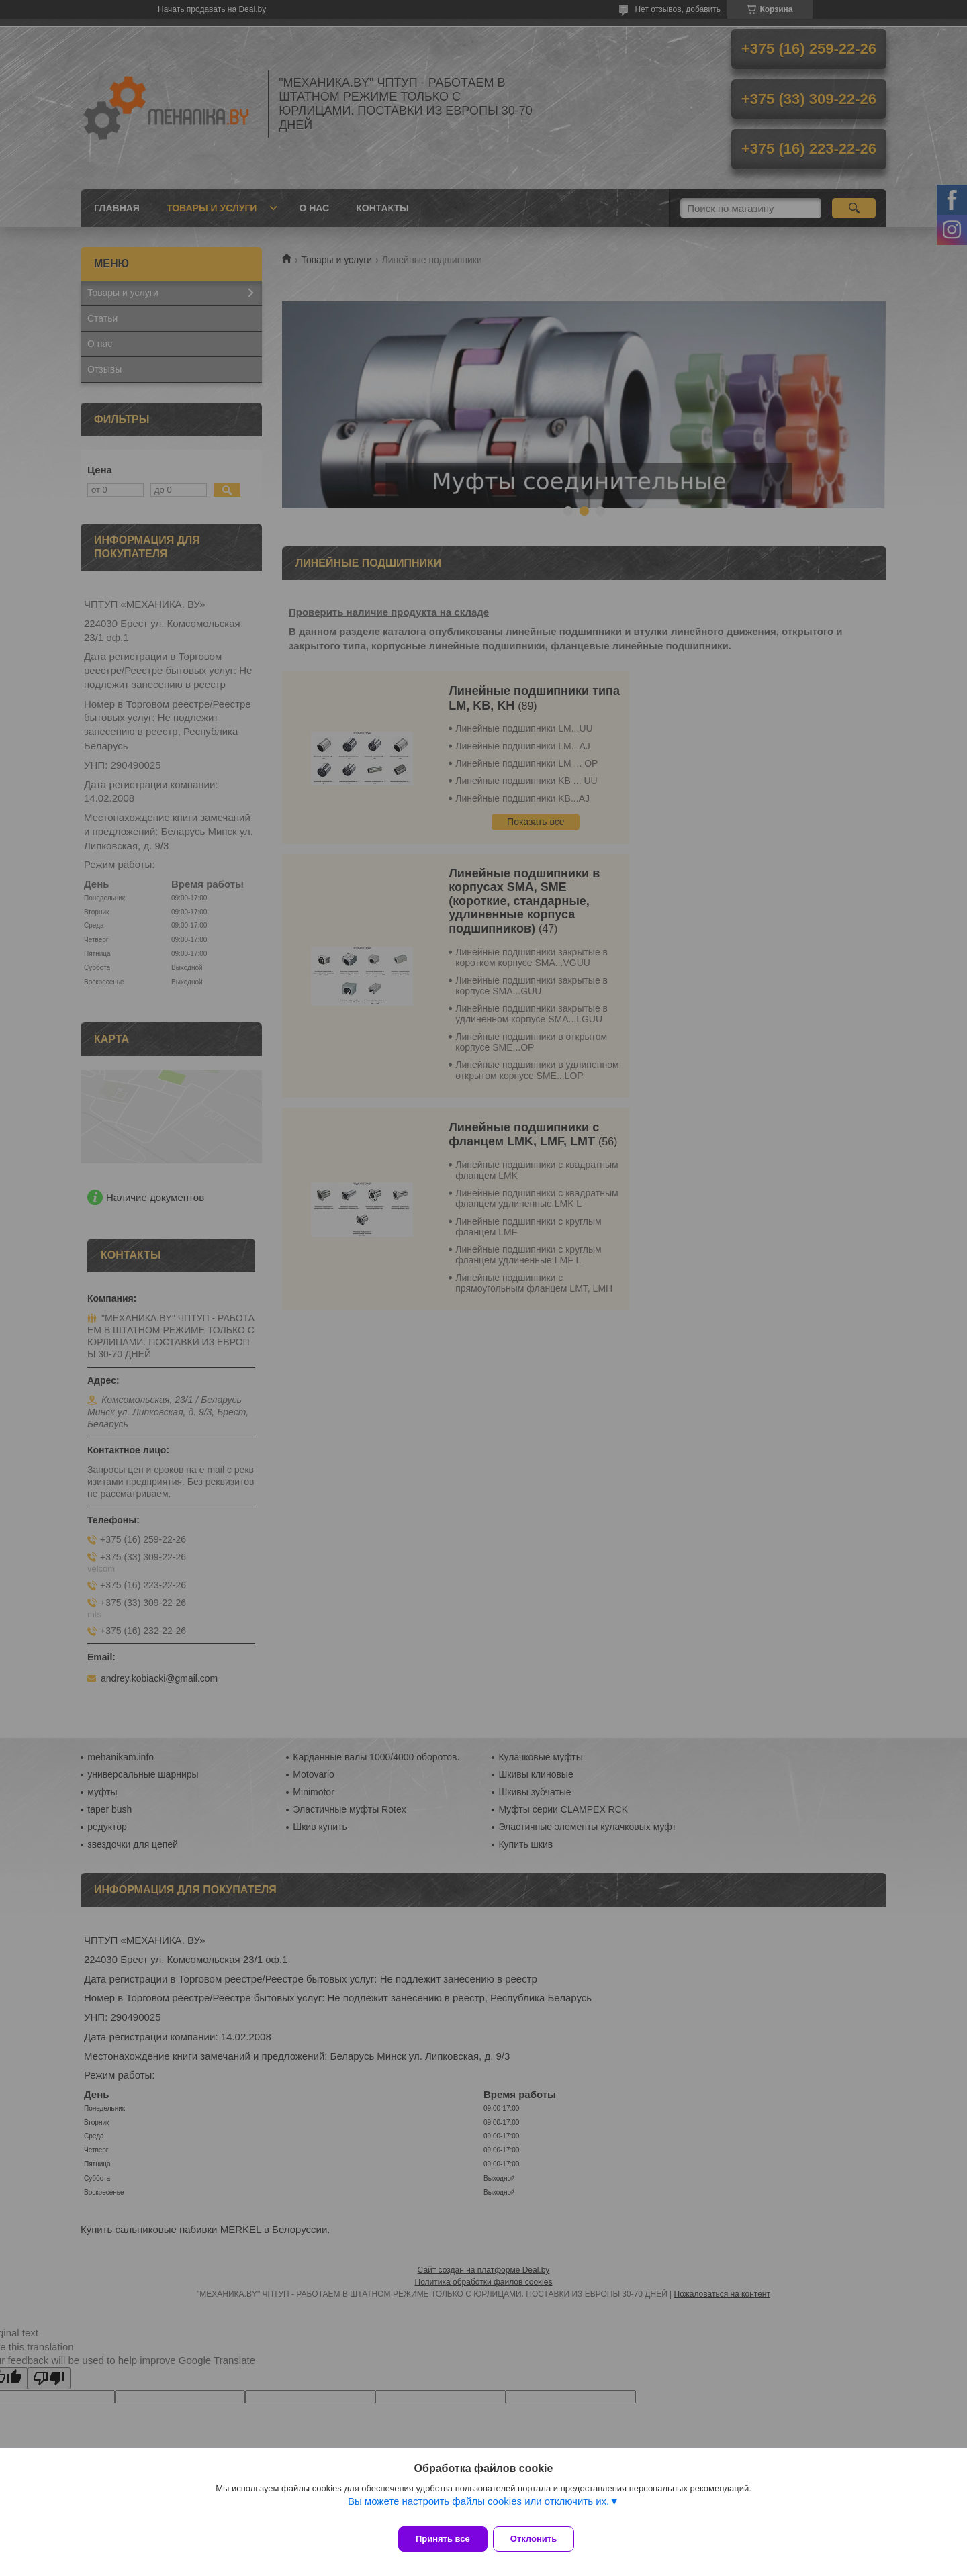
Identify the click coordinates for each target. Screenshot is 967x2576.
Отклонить (541, 2539)
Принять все (443, 2539)
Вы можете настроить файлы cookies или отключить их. (478, 2509)
